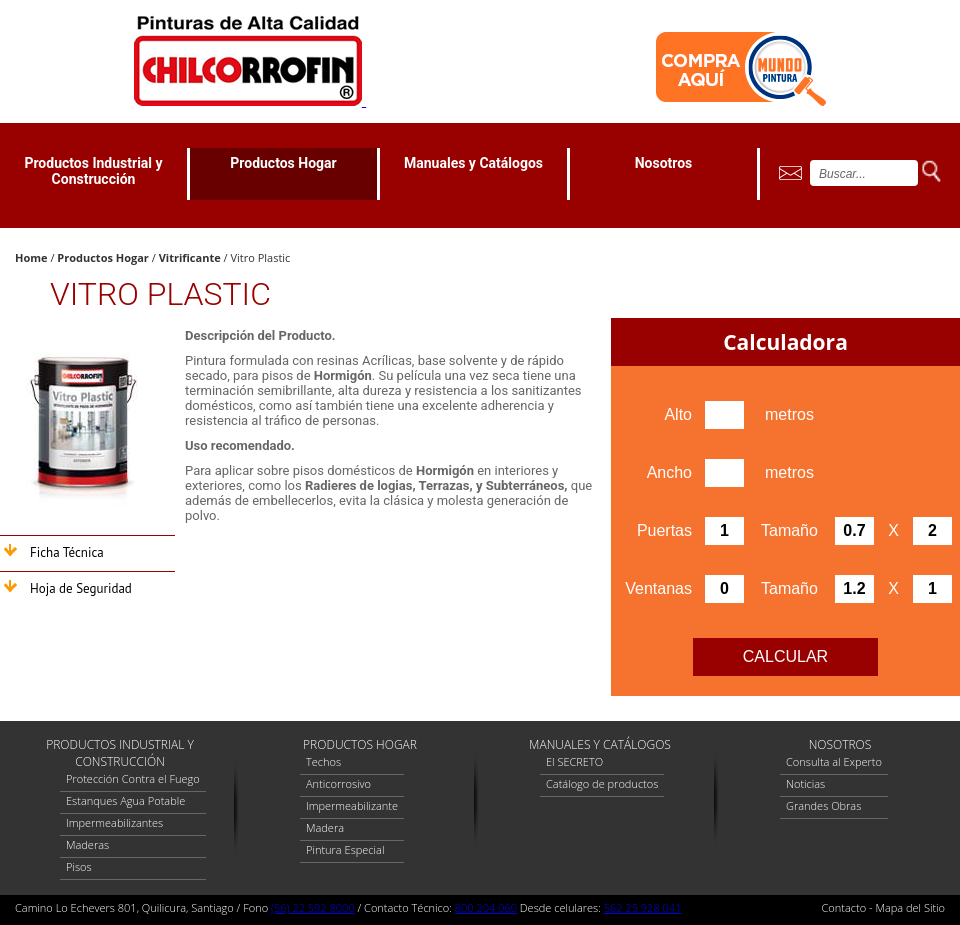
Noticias (805, 783)
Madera (325, 827)
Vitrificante (190, 257)
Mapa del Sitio (910, 907)
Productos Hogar (283, 163)
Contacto (844, 907)
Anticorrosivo (338, 783)
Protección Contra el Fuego (133, 778)
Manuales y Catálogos (473, 163)
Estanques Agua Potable (125, 800)
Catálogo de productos (602, 783)
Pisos (79, 866)
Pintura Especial (345, 849)
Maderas (87, 844)
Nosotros (664, 163)
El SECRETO (574, 761)
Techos (323, 761)
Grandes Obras (823, 805)
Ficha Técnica (67, 552)
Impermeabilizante (352, 805)
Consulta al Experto (834, 761)
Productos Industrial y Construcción (93, 171)
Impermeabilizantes (114, 822)
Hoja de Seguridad (81, 588)
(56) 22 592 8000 (313, 907)
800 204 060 (486, 907)
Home (31, 257)
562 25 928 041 (643, 907)
